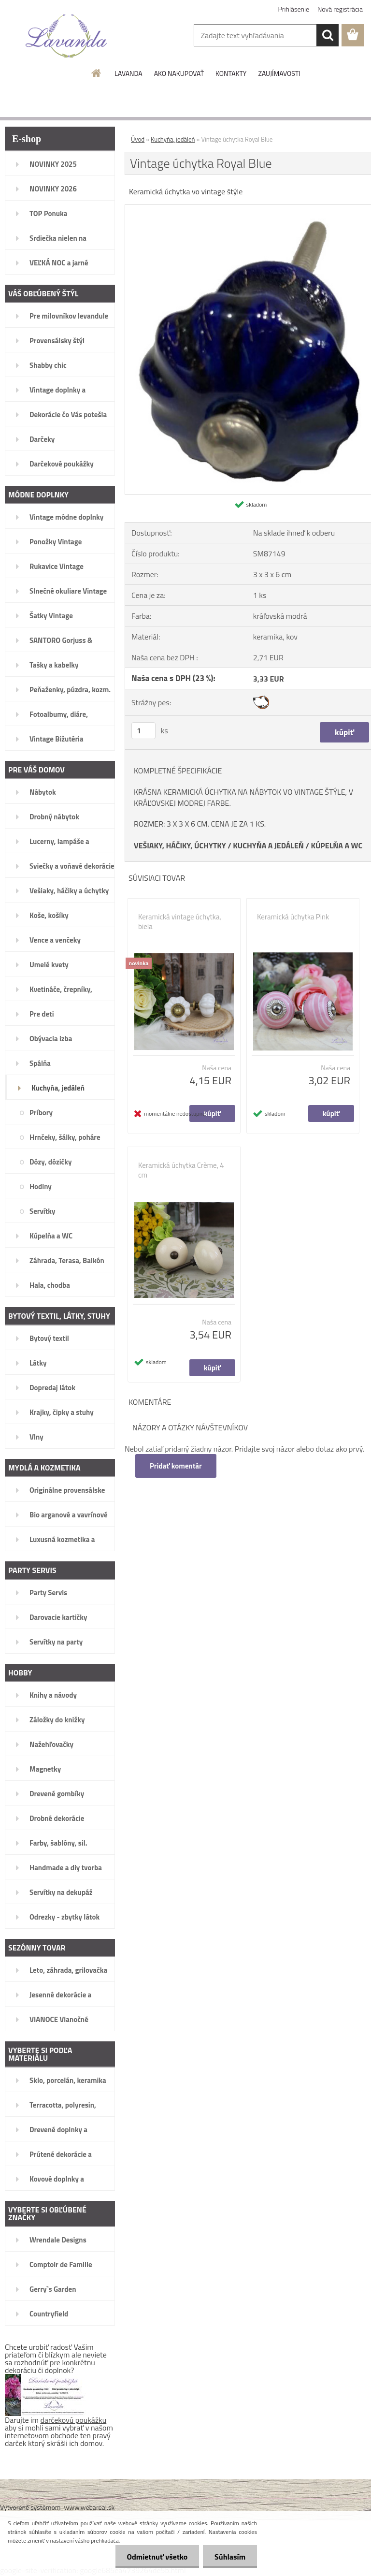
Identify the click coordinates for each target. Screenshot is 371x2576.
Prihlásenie (294, 9)
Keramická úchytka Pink (293, 917)
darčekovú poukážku (74, 2420)
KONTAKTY (230, 73)
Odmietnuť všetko (155, 2556)
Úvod (137, 139)
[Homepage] (97, 73)
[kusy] (143, 730)
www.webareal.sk (89, 2507)
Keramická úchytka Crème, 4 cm (181, 1170)
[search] (327, 35)
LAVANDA (128, 73)
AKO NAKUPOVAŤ (179, 73)
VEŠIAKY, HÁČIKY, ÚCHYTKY (180, 845)
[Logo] (66, 36)
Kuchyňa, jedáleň (173, 139)
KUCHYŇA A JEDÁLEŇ (268, 845)
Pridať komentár (176, 1465)
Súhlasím (229, 2556)
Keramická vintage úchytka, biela (179, 921)
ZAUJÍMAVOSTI (279, 73)
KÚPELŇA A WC (336, 845)
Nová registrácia (340, 9)
